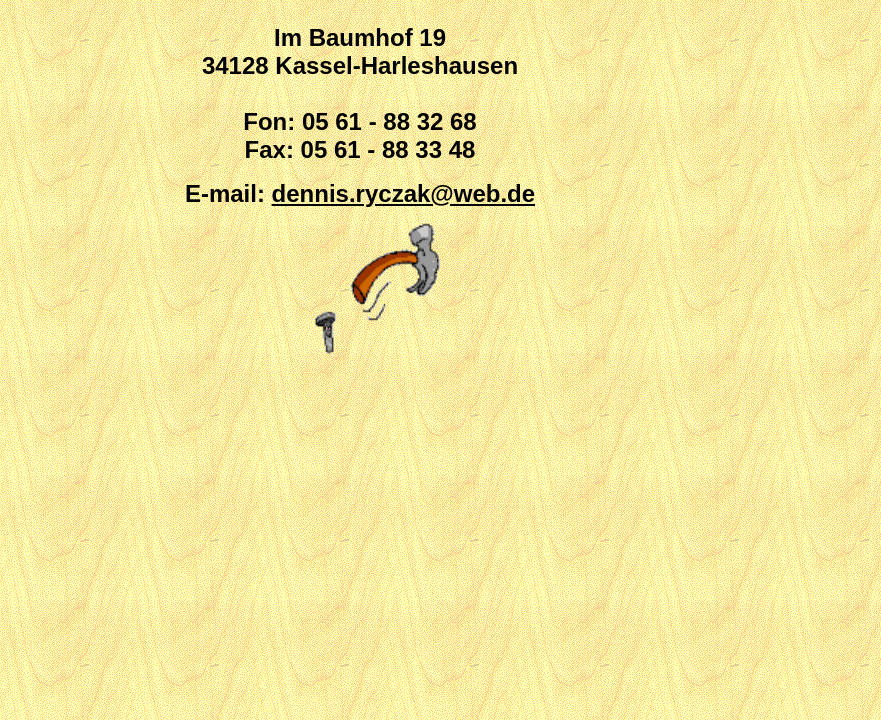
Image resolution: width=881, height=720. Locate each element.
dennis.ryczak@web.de (404, 193)
